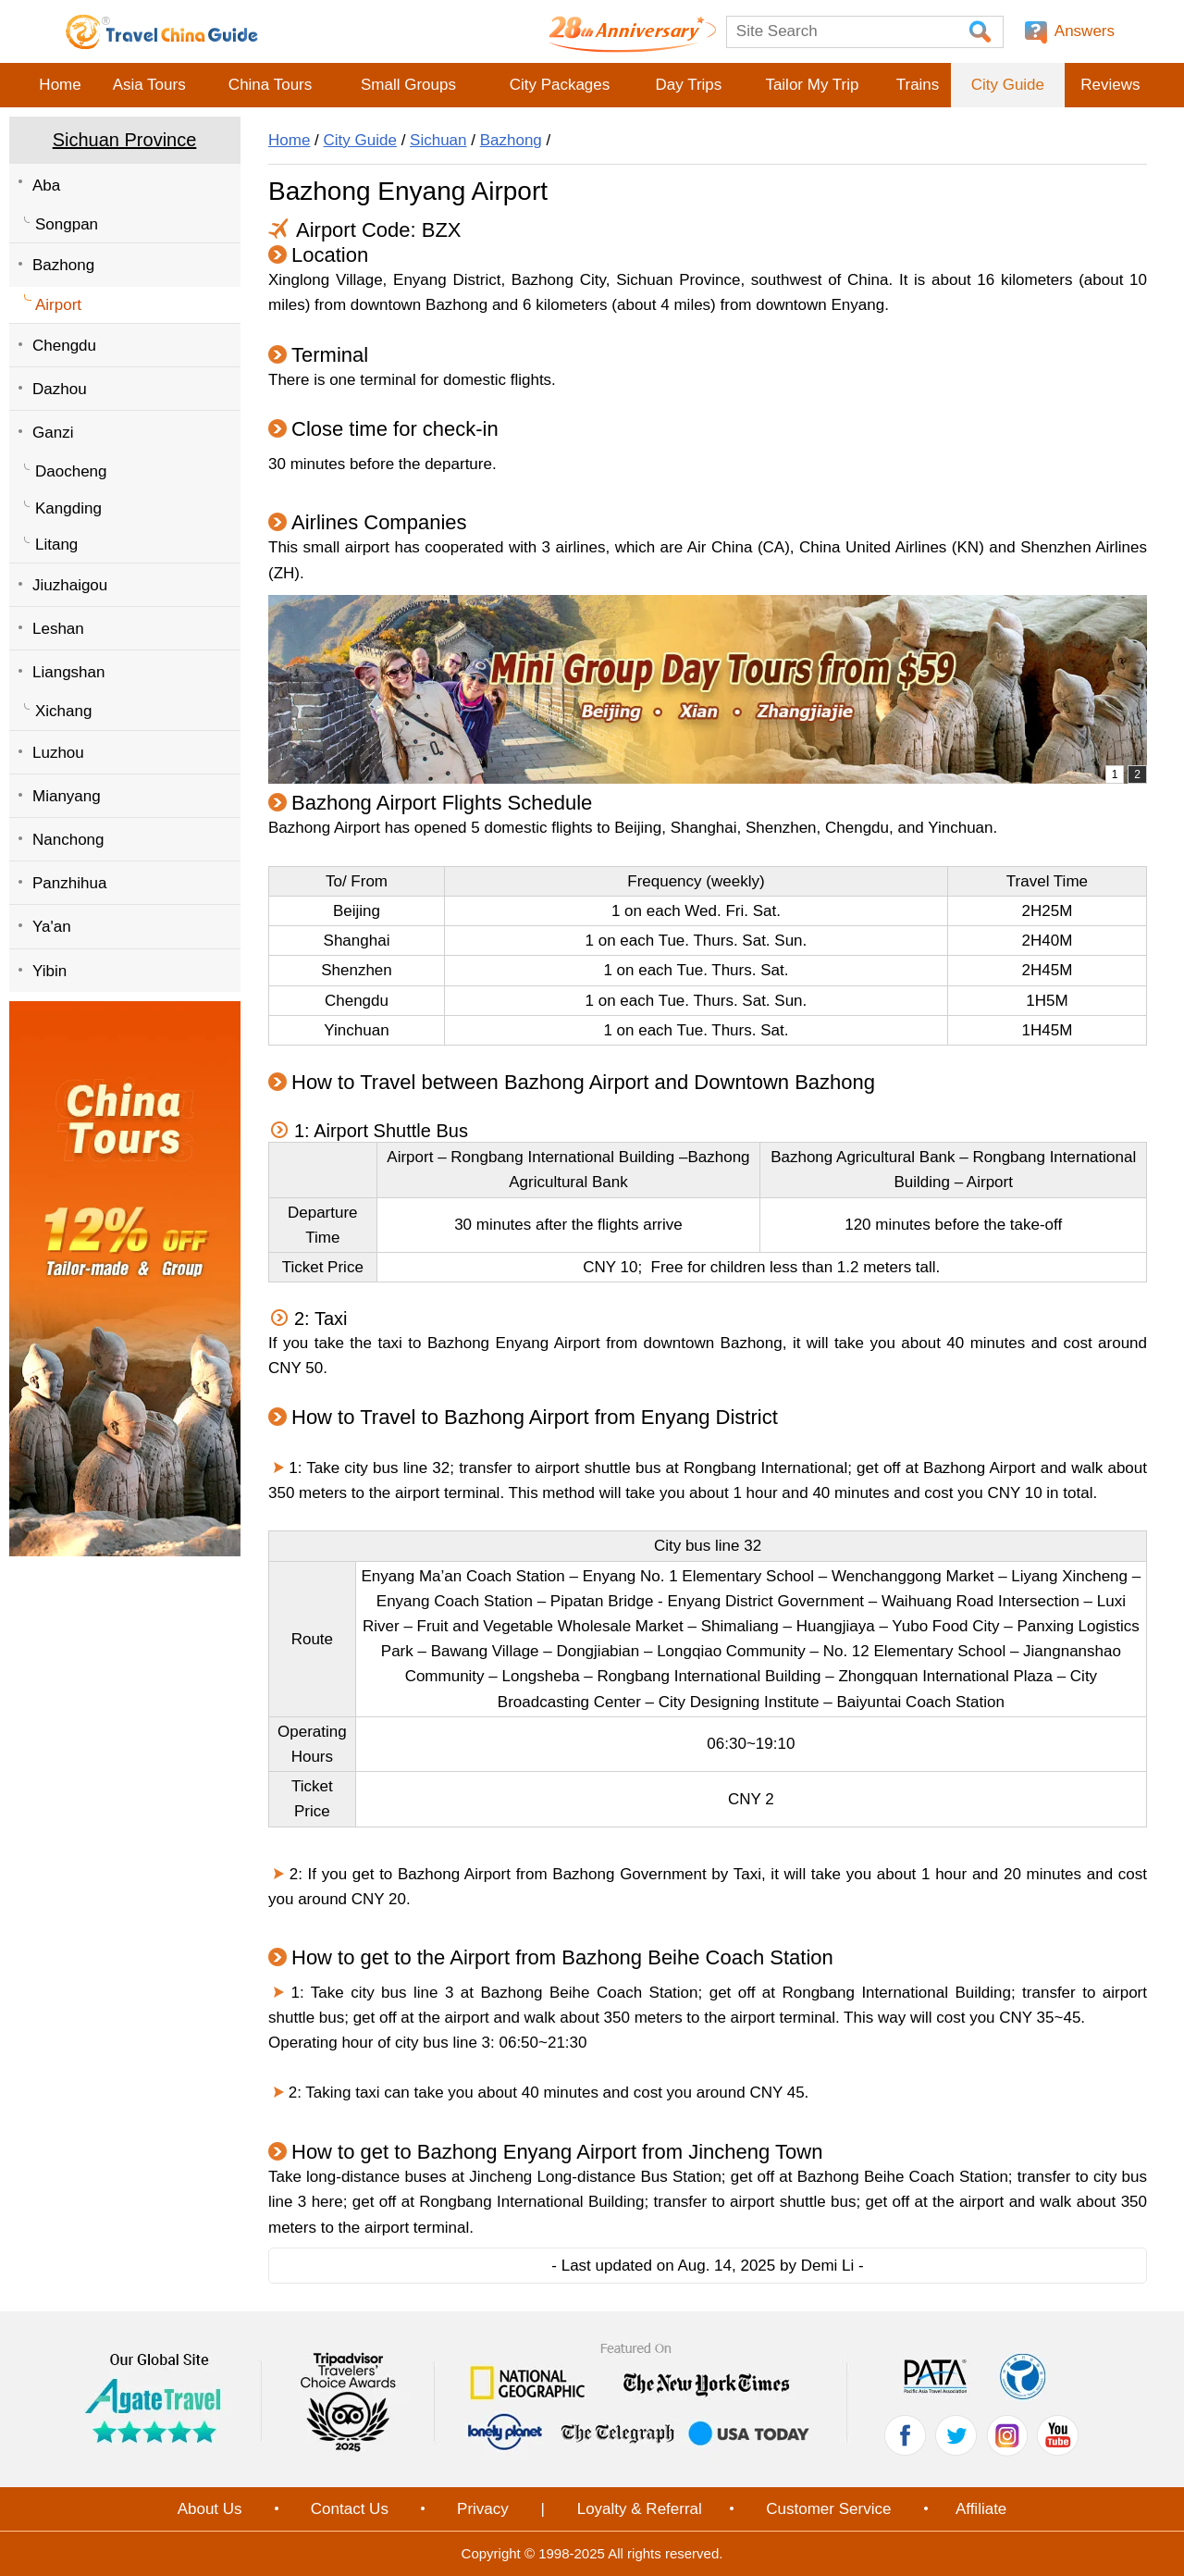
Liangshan (68, 672)
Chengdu (64, 345)
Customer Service (828, 2509)
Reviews (1110, 84)
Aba (46, 185)
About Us (210, 2509)
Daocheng (71, 471)
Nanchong (68, 839)
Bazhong (63, 265)
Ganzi (52, 432)
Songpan (66, 224)
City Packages (560, 84)
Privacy (483, 2509)
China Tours (270, 84)
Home (59, 84)
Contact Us (349, 2509)
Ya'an (51, 926)
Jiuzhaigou (69, 585)
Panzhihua (69, 883)
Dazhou (59, 389)
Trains (918, 84)
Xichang (63, 711)
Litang (56, 544)
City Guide (1007, 84)
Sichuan (438, 140)
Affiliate (981, 2509)
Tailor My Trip (811, 84)
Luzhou (58, 753)
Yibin (49, 971)
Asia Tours (149, 84)
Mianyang (66, 796)
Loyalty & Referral (639, 2509)
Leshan (58, 629)
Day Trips (688, 84)
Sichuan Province (125, 140)
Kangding (68, 508)
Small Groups (408, 84)
